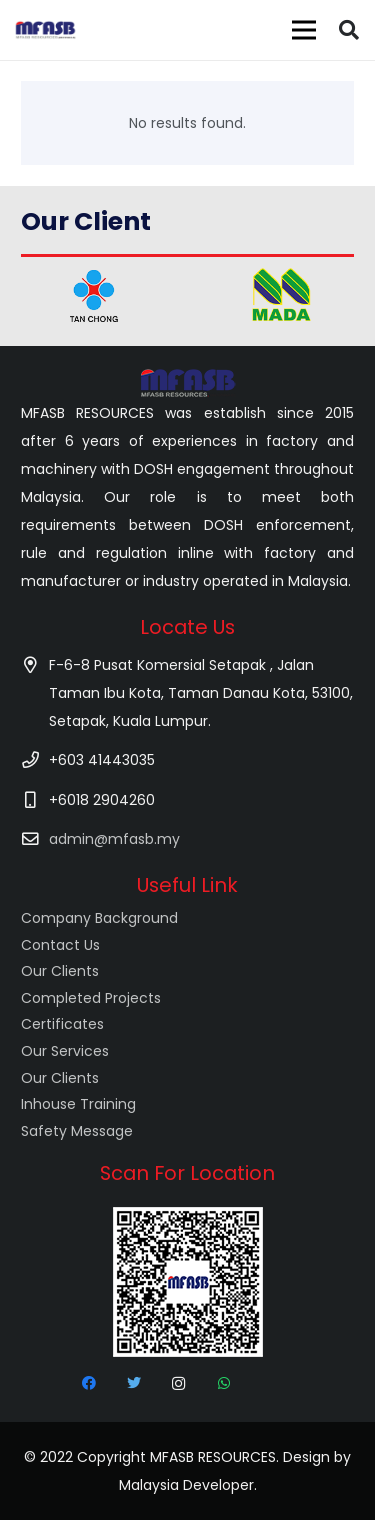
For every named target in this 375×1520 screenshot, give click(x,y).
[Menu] (304, 30)
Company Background (99, 918)
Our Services (65, 1051)
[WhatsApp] (223, 1383)
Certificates (62, 1024)
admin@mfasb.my (114, 839)
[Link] (45, 30)
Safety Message (77, 1131)
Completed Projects (91, 998)
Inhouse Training (78, 1104)
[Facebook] (88, 1383)
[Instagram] (178, 1383)
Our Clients (60, 971)
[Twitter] (133, 1383)
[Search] (349, 30)
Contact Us (60, 945)
